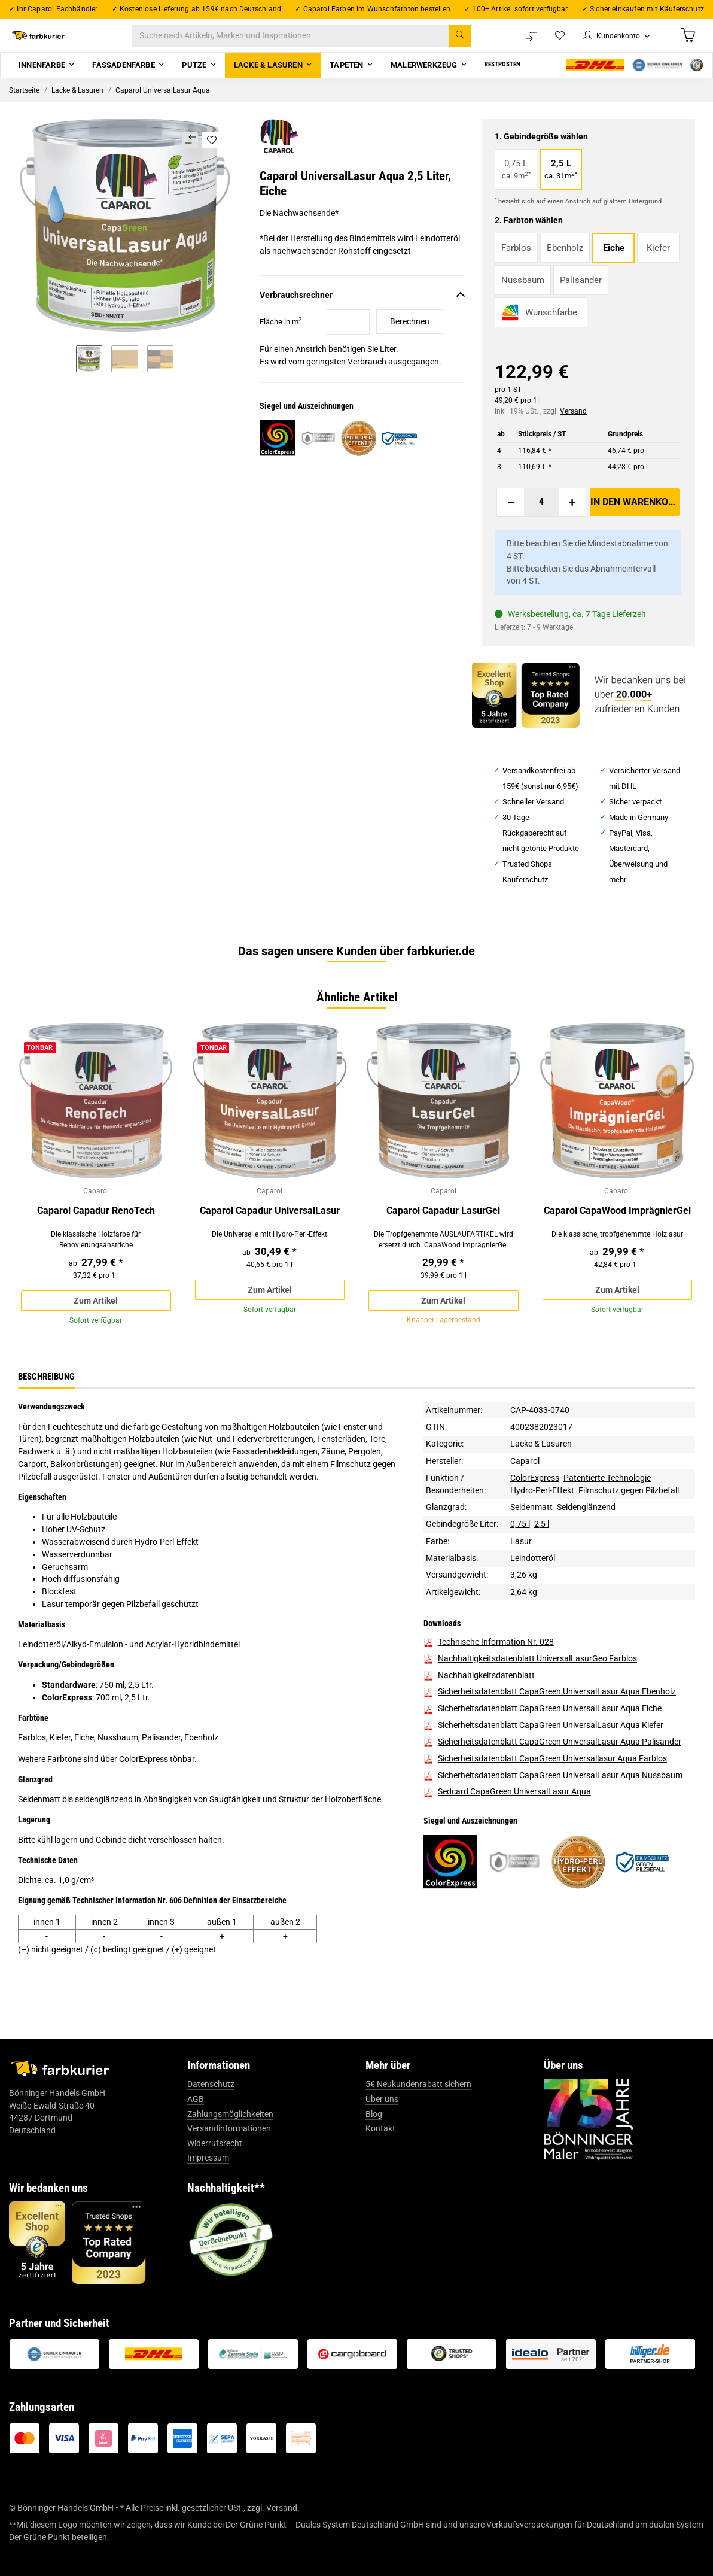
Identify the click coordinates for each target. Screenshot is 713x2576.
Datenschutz (210, 2118)
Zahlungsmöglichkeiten (230, 2147)
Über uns (381, 2132)
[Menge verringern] (511, 516)
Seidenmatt (531, 1540)
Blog (373, 2147)
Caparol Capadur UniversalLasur (270, 1227)
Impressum (208, 2192)
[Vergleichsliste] (519, 42)
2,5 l (541, 1557)
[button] (609, 43)
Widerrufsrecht (214, 2177)
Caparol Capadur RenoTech (96, 1227)
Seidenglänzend (586, 1540)
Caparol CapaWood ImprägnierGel (617, 1227)
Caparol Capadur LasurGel (443, 1227)
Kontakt (380, 2162)
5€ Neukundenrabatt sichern (418, 2118)
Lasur (521, 1574)
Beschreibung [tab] (46, 1409)
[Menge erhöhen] (572, 516)
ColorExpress (534, 1511)
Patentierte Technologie (607, 1511)
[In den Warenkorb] (635, 516)
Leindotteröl (532, 1591)
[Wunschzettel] (548, 43)
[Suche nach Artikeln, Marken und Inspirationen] (313, 43)
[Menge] (541, 516)
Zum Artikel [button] (96, 1320)
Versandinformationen (229, 2162)
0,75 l (520, 1557)
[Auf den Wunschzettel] (211, 154)
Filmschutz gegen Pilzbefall (628, 1524)
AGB (195, 2132)
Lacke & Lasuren (541, 1477)
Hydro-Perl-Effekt (542, 1524)
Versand (573, 425)
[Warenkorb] (686, 42)
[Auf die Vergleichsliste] (189, 155)
